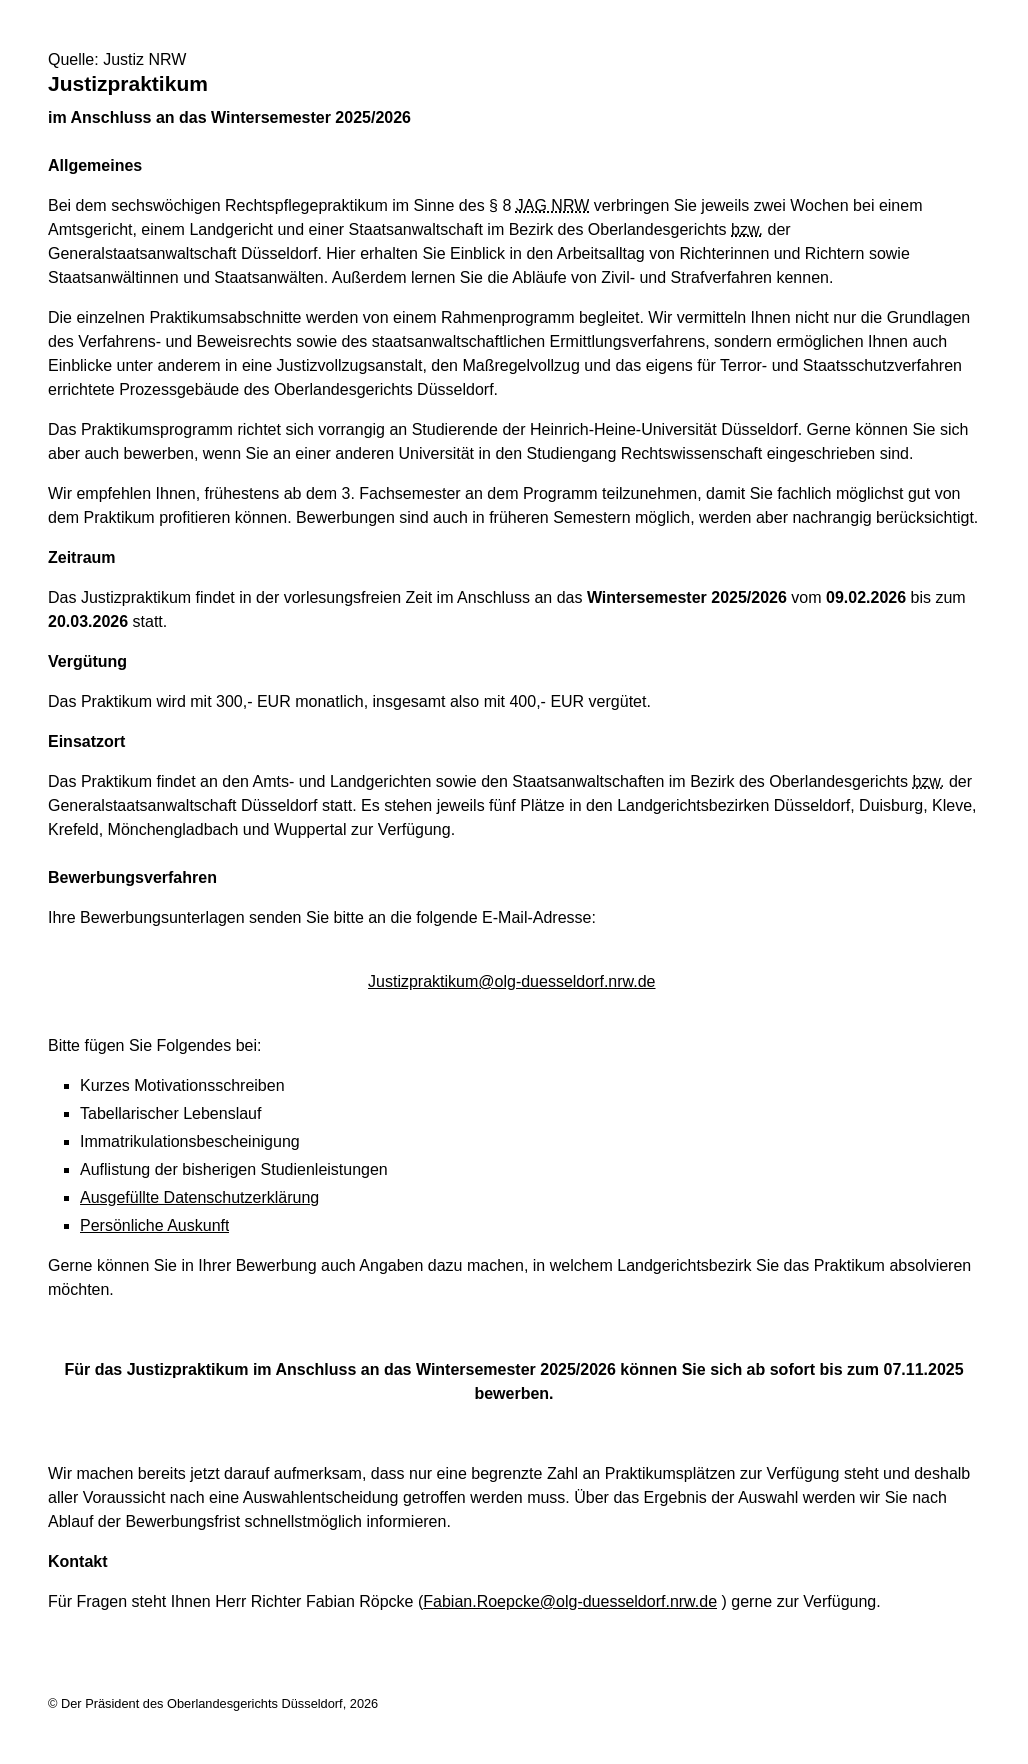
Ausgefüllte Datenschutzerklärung (199, 1197)
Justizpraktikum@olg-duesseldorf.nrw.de (511, 981)
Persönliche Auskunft (154, 1225)
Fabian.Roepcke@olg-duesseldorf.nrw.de (570, 1601)
